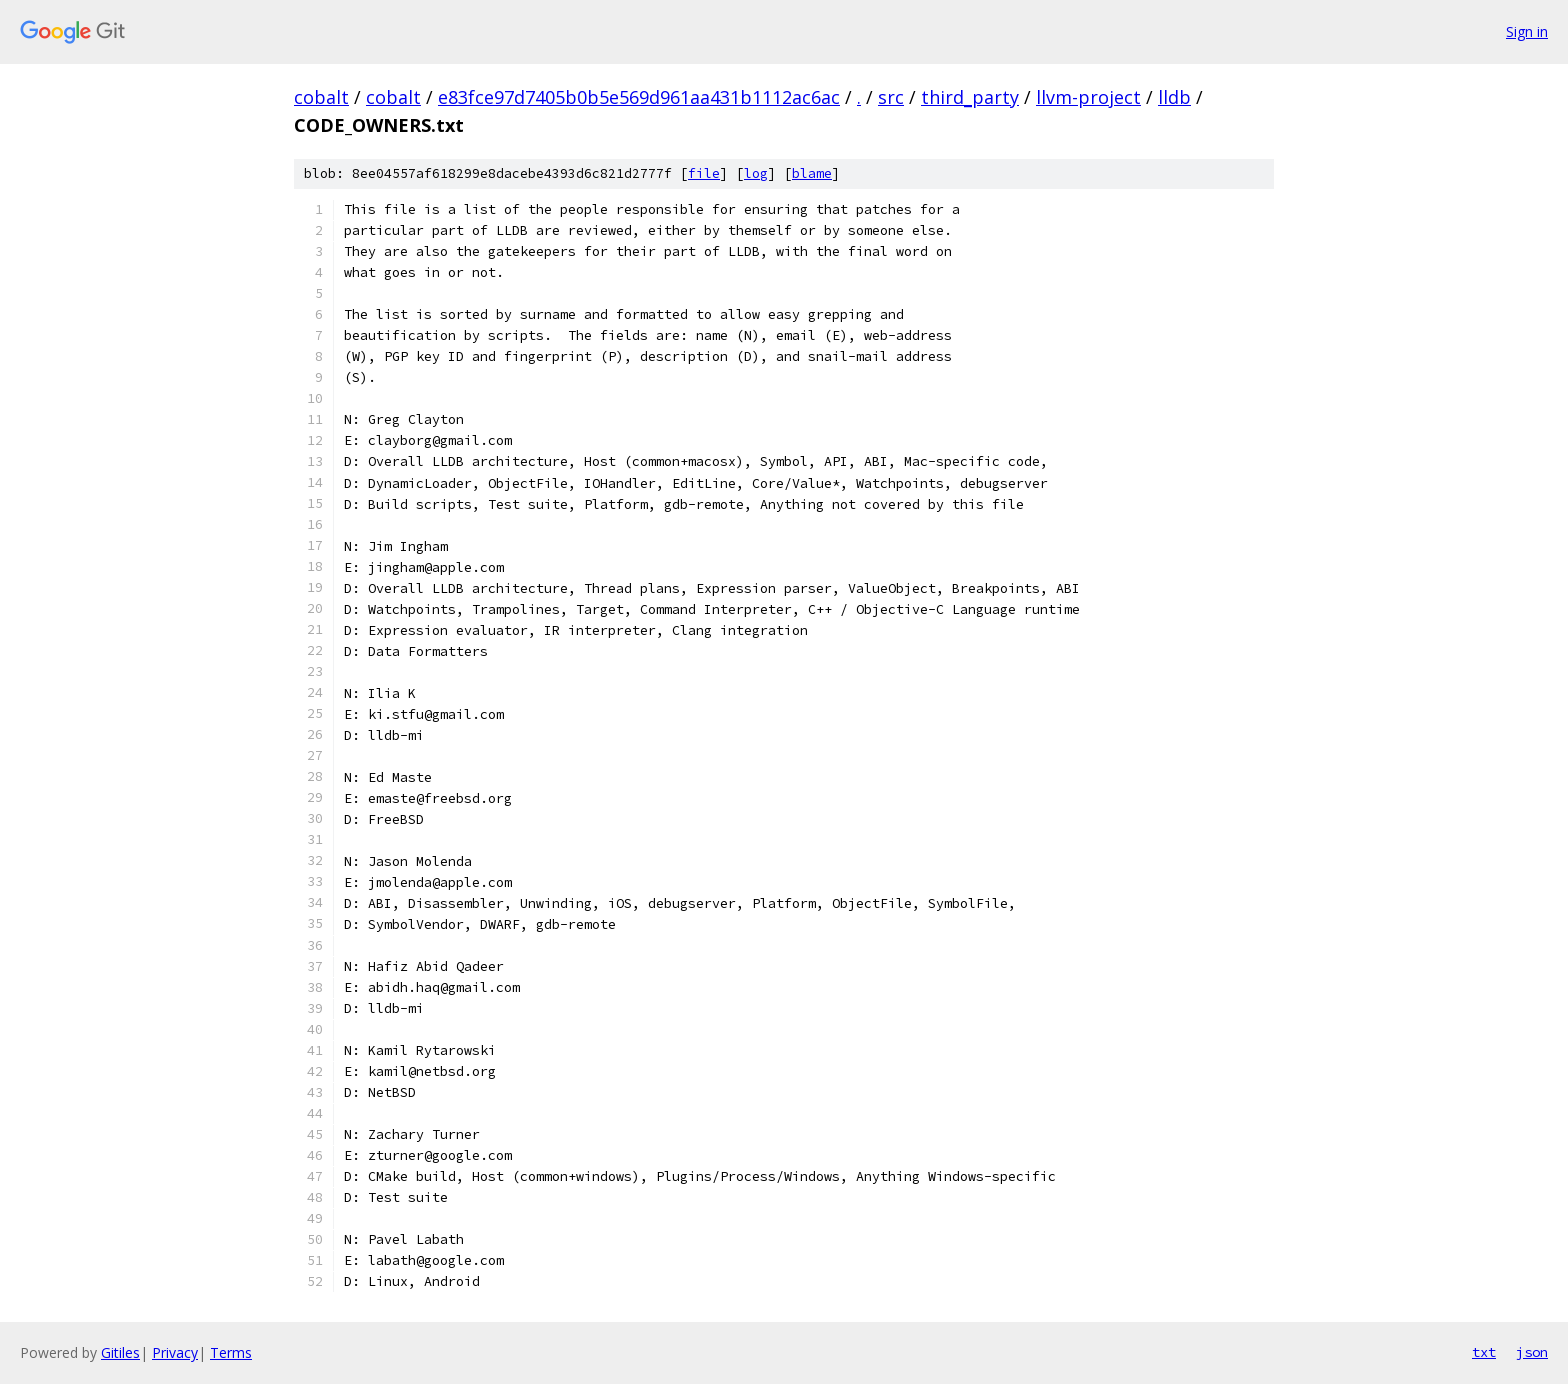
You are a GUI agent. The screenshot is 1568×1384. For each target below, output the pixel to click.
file (704, 173)
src (891, 97)
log (756, 173)
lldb (1174, 97)
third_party (970, 97)
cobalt (321, 97)
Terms (231, 1352)
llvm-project (1088, 97)
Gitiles (120, 1352)
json (1532, 1352)
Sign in (1527, 31)
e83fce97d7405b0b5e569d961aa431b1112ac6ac (639, 97)
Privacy (175, 1352)
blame (812, 173)
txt (1484, 1352)
